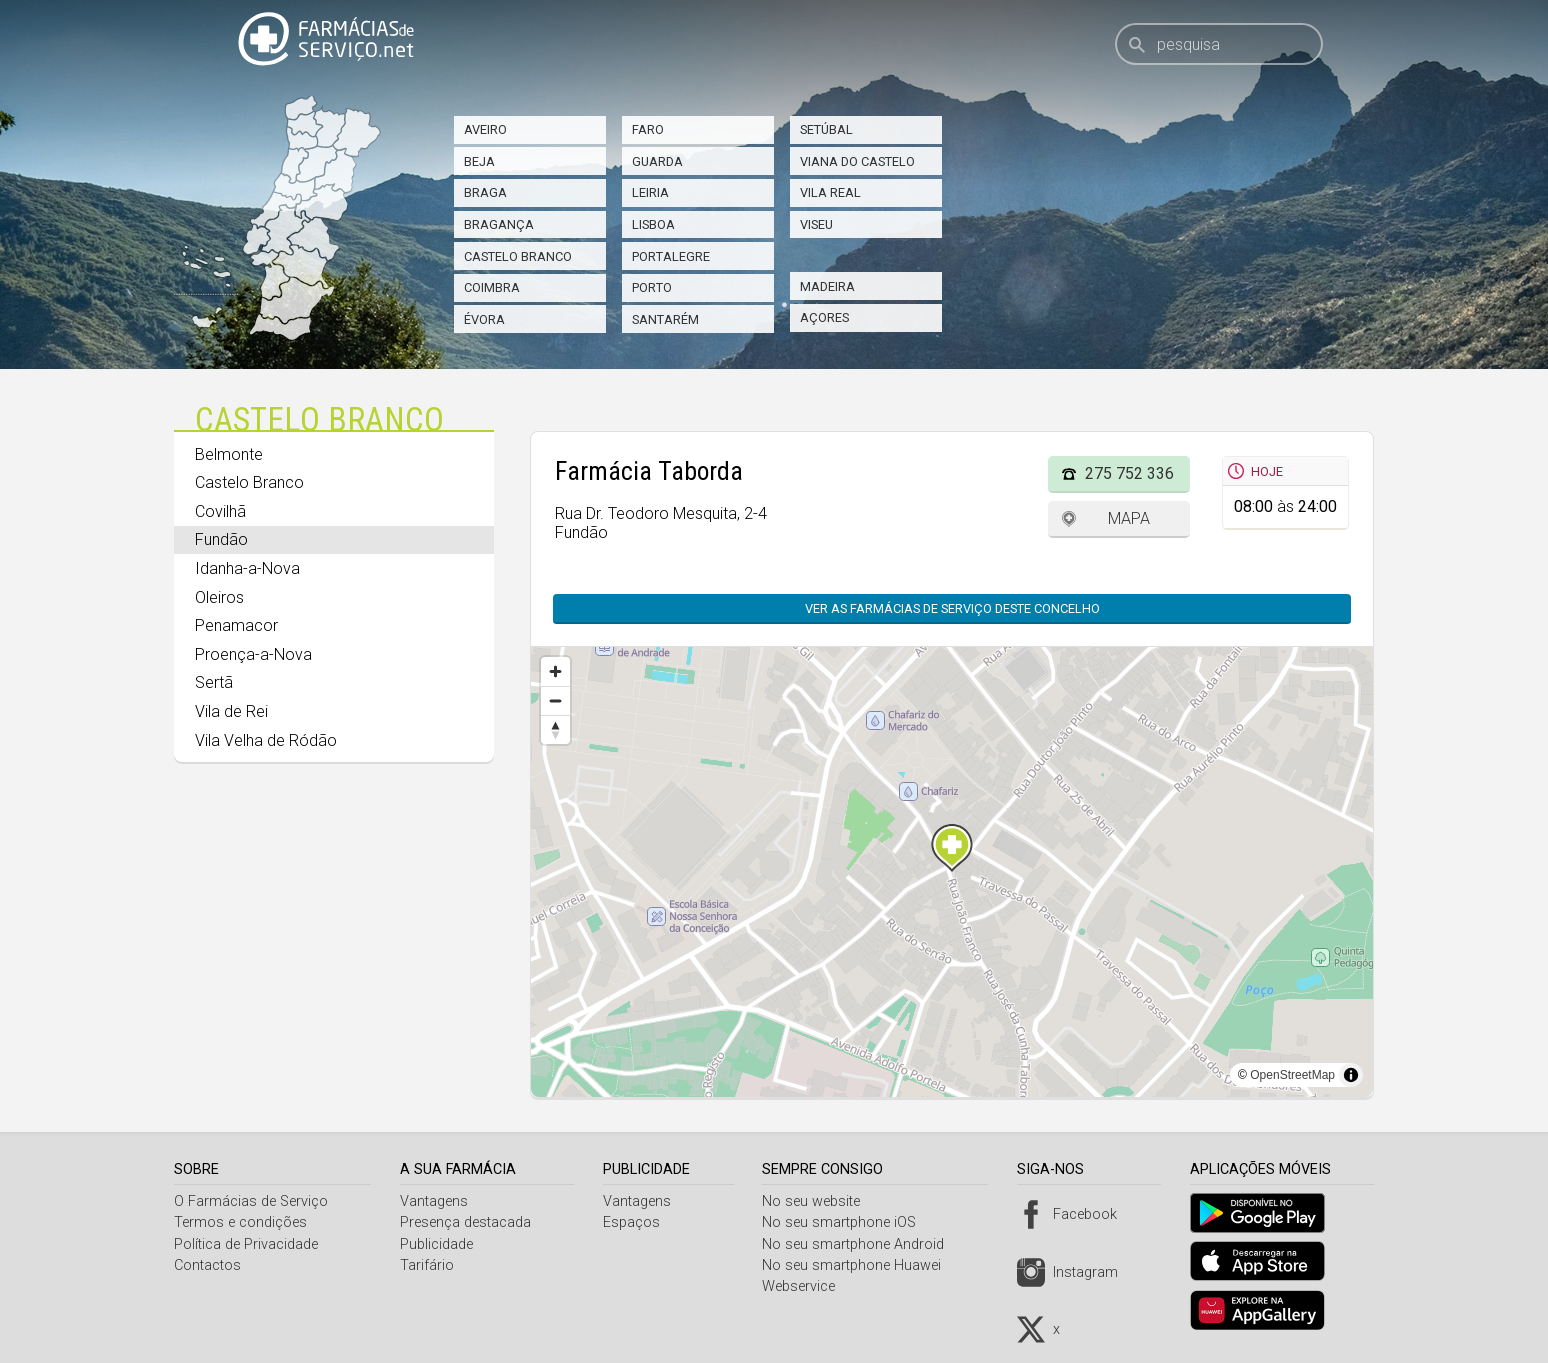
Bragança (499, 224)
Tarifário (430, 1265)
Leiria (650, 192)
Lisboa (653, 224)
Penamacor (236, 625)
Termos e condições (240, 1222)
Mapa (1129, 518)
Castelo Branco (518, 256)
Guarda (657, 161)
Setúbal (826, 129)
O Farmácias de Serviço (251, 1201)
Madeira (827, 286)
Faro (648, 129)
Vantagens (437, 1201)
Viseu (816, 224)
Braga (485, 192)
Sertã (214, 682)
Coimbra (492, 287)
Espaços (636, 1222)
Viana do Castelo (857, 161)
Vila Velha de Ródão (266, 740)
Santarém (665, 319)
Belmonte (229, 454)
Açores (824, 317)
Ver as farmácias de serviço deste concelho (952, 608)
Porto (652, 287)
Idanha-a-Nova (247, 568)
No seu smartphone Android (861, 1244)
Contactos (207, 1265)
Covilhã (220, 511)
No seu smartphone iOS (847, 1222)
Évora (484, 319)
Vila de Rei (231, 711)
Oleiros (219, 597)
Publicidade (439, 1244)
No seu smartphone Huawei (859, 1265)
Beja (479, 161)
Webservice (806, 1286)
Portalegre (671, 256)
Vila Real (830, 192)
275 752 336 (1129, 473)
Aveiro (485, 129)
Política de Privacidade (246, 1244)
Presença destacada (468, 1222)
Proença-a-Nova (253, 654)
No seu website (819, 1201)
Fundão (221, 539)
